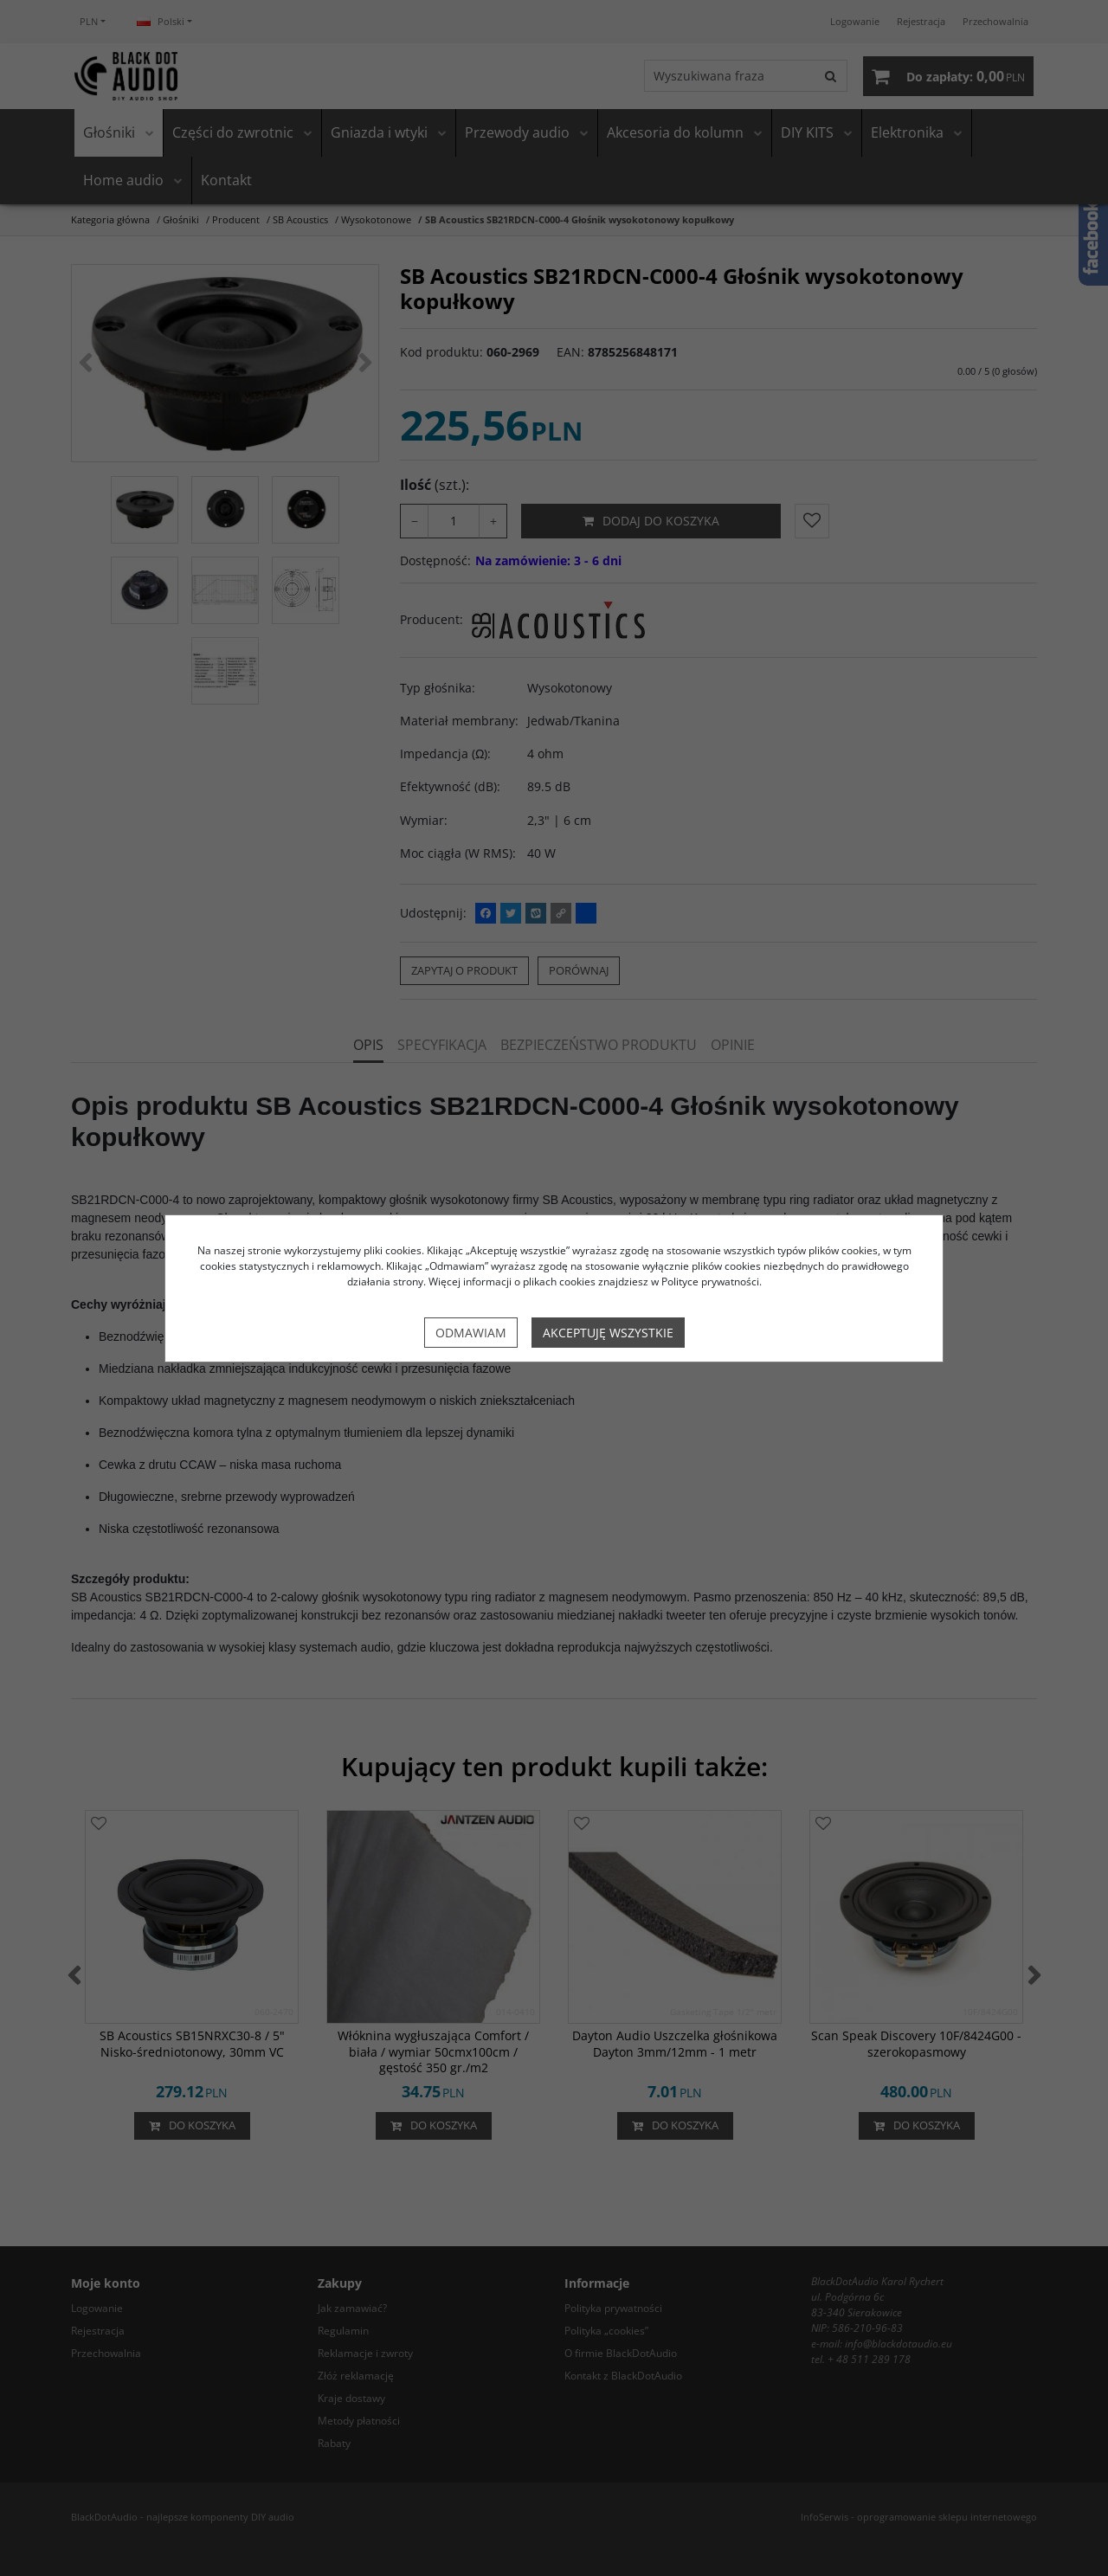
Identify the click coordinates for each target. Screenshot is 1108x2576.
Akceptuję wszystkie (608, 1332)
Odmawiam (470, 1332)
